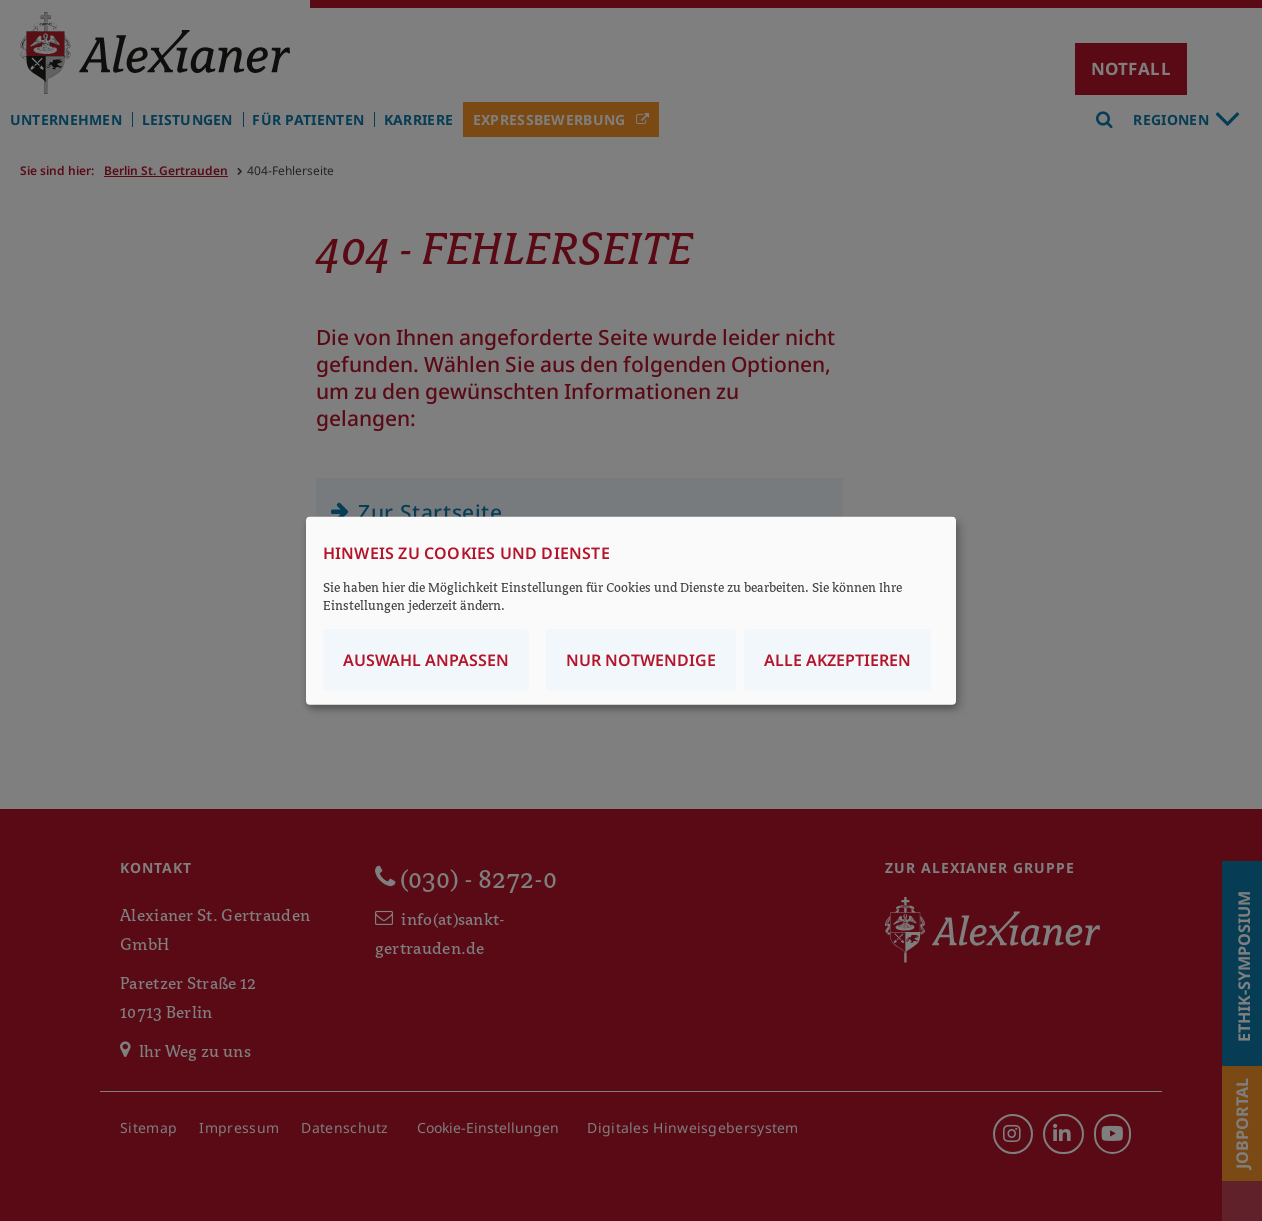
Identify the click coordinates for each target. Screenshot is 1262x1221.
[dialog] (631, 610)
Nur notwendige (641, 660)
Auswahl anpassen (426, 660)
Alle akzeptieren (837, 660)
